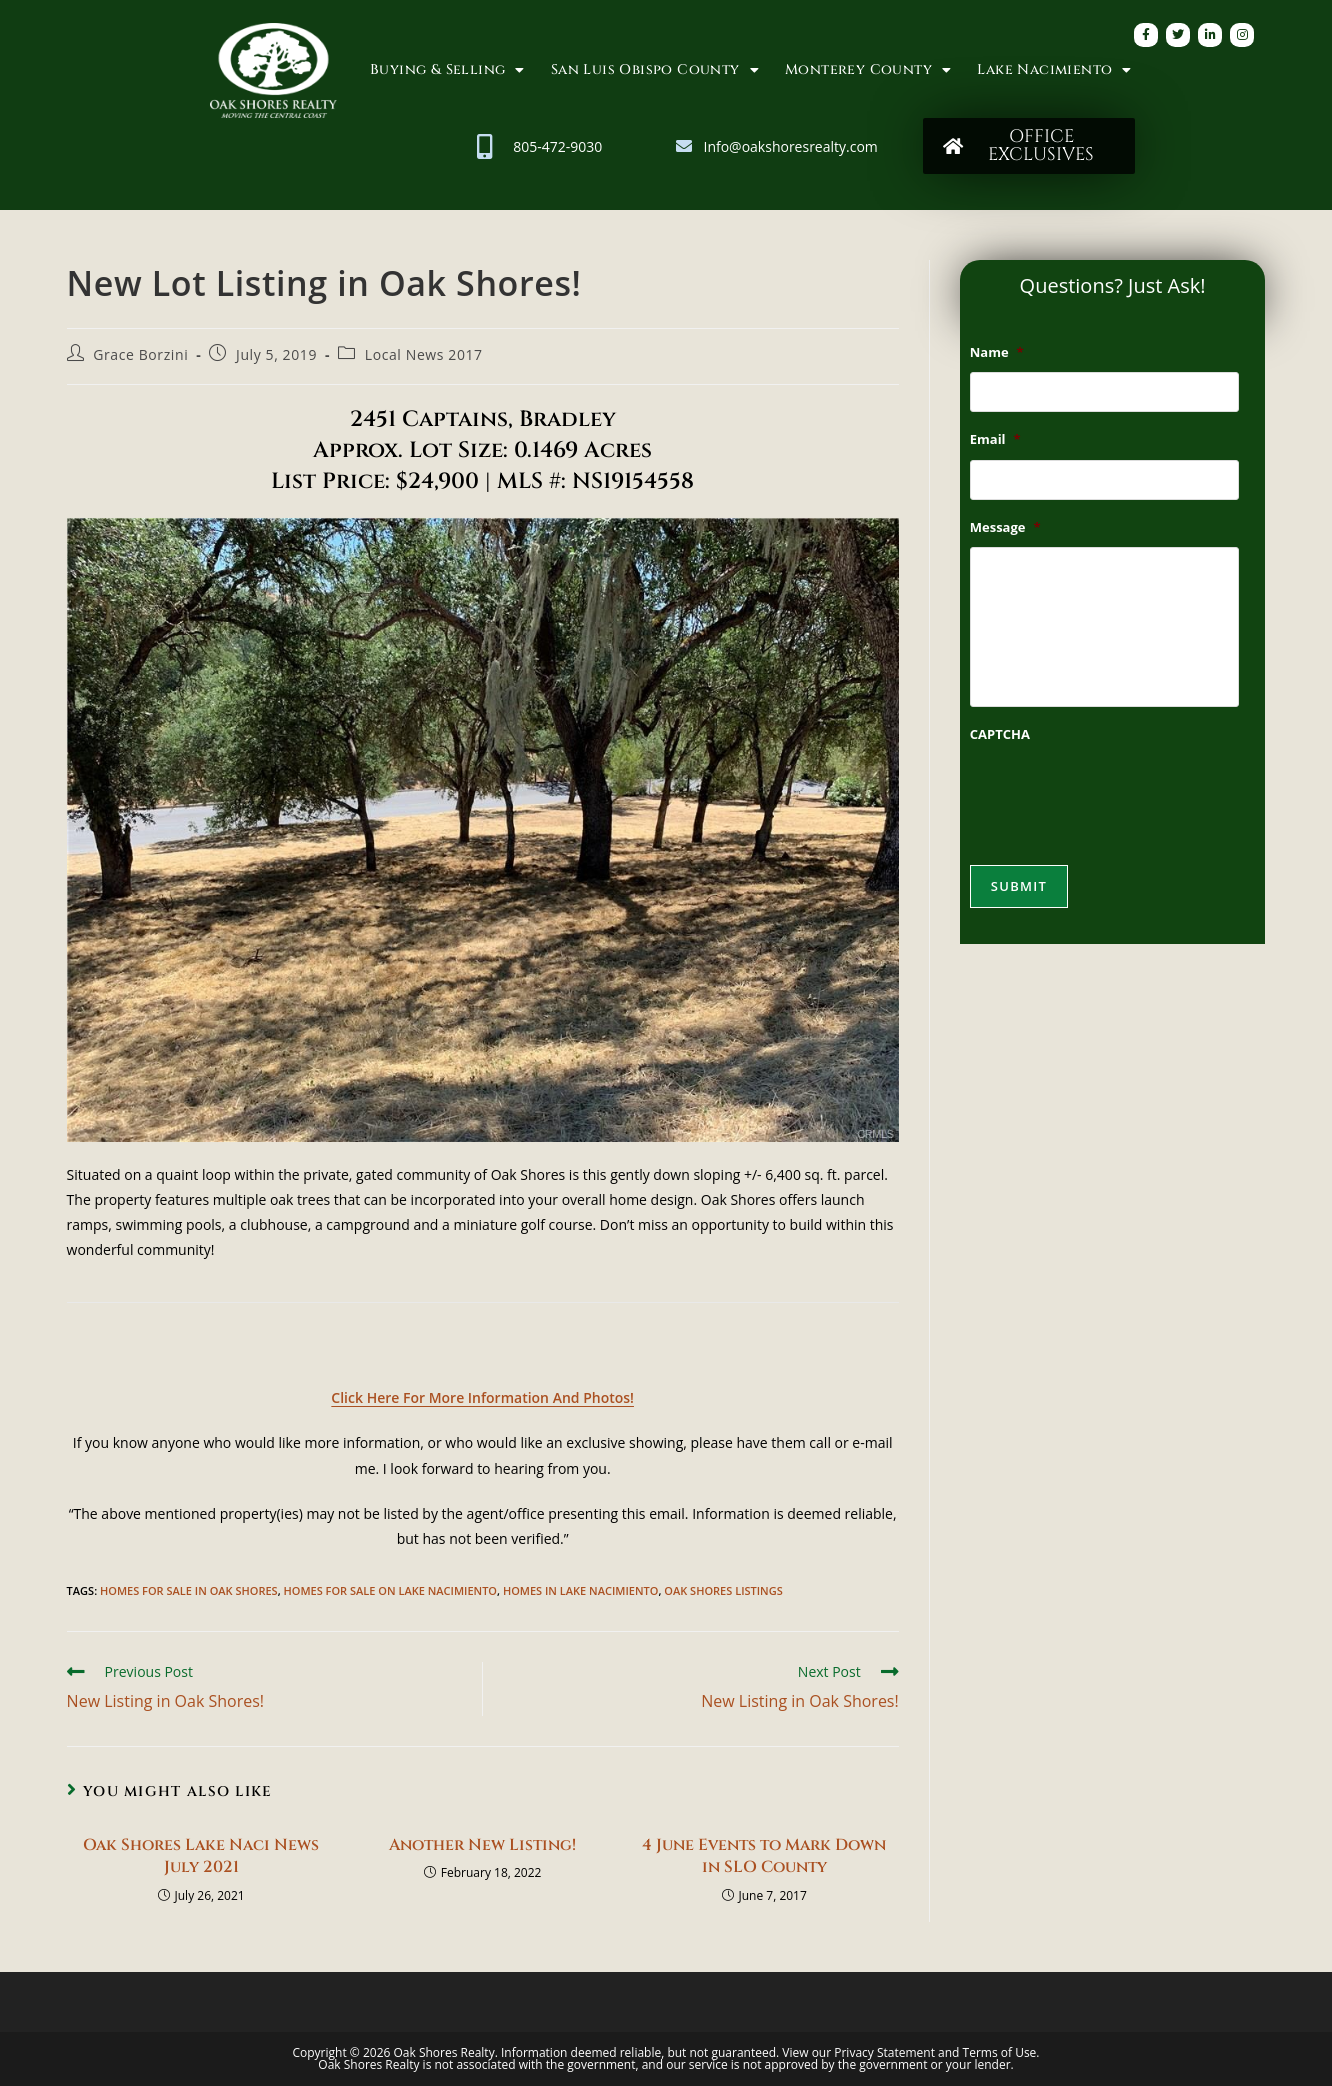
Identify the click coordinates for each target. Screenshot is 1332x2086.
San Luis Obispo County (655, 70)
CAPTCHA (1000, 734)
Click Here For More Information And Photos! (482, 1397)
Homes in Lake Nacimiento (581, 1590)
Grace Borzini (140, 354)
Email (995, 439)
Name (997, 352)
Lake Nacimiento (1054, 70)
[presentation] (1122, 794)
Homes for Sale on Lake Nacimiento (390, 1590)
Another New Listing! (482, 1845)
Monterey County (868, 70)
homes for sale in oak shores (189, 1590)
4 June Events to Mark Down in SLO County (764, 1856)
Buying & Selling (447, 70)
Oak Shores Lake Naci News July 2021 (201, 1856)
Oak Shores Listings (723, 1590)
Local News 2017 (424, 354)
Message (1005, 527)
